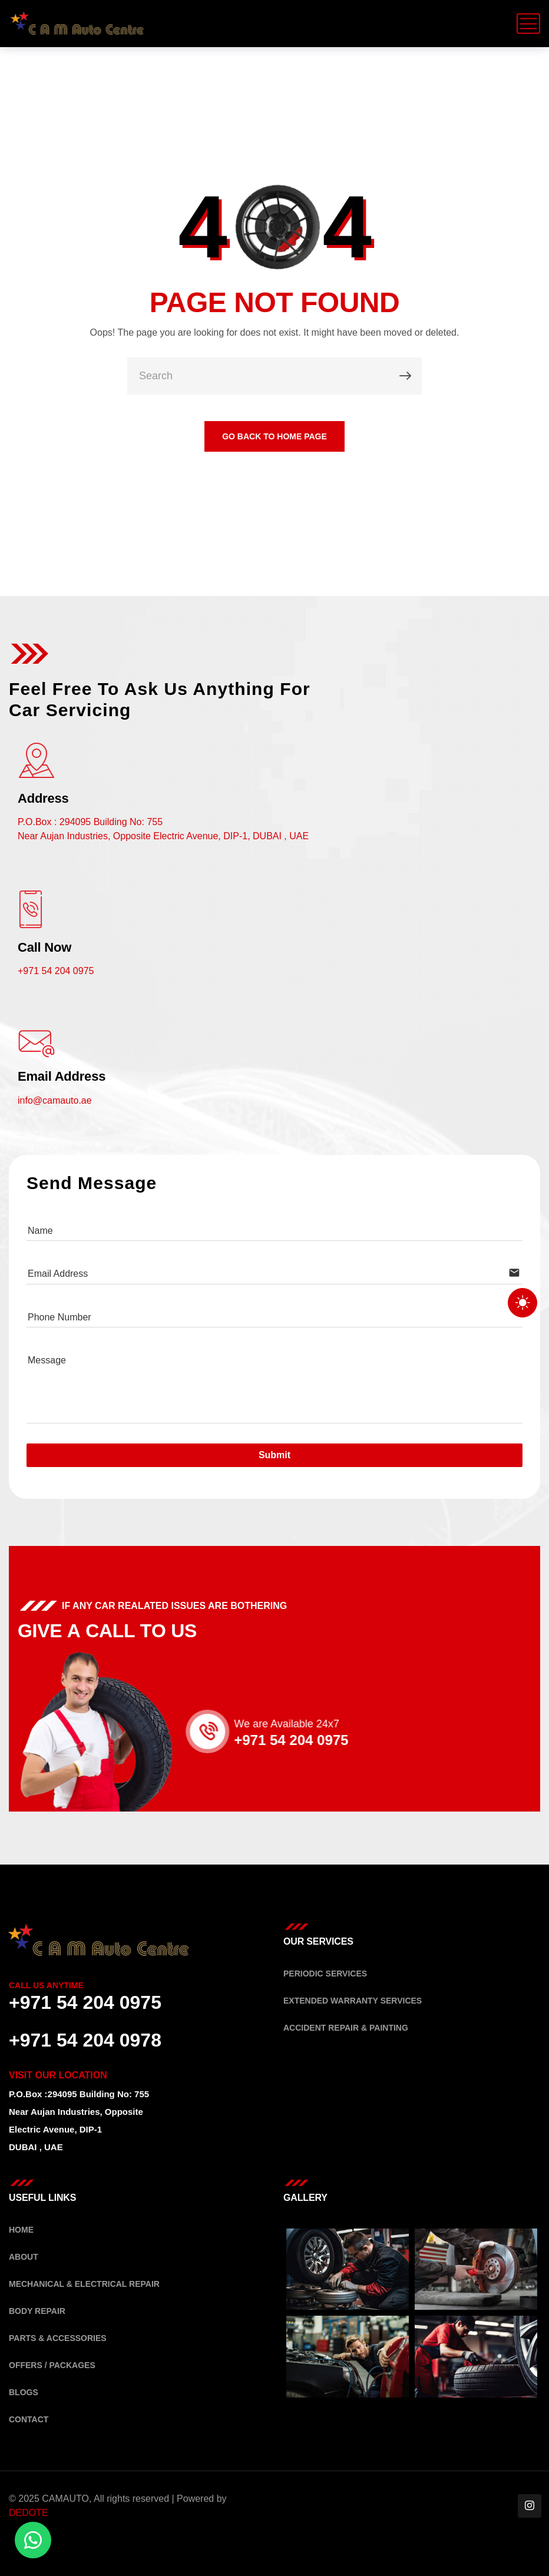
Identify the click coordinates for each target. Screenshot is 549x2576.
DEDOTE (28, 2513)
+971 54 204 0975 (56, 971)
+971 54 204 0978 (85, 2040)
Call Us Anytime (46, 1985)
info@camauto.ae (55, 1100)
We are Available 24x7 (305, 1724)
